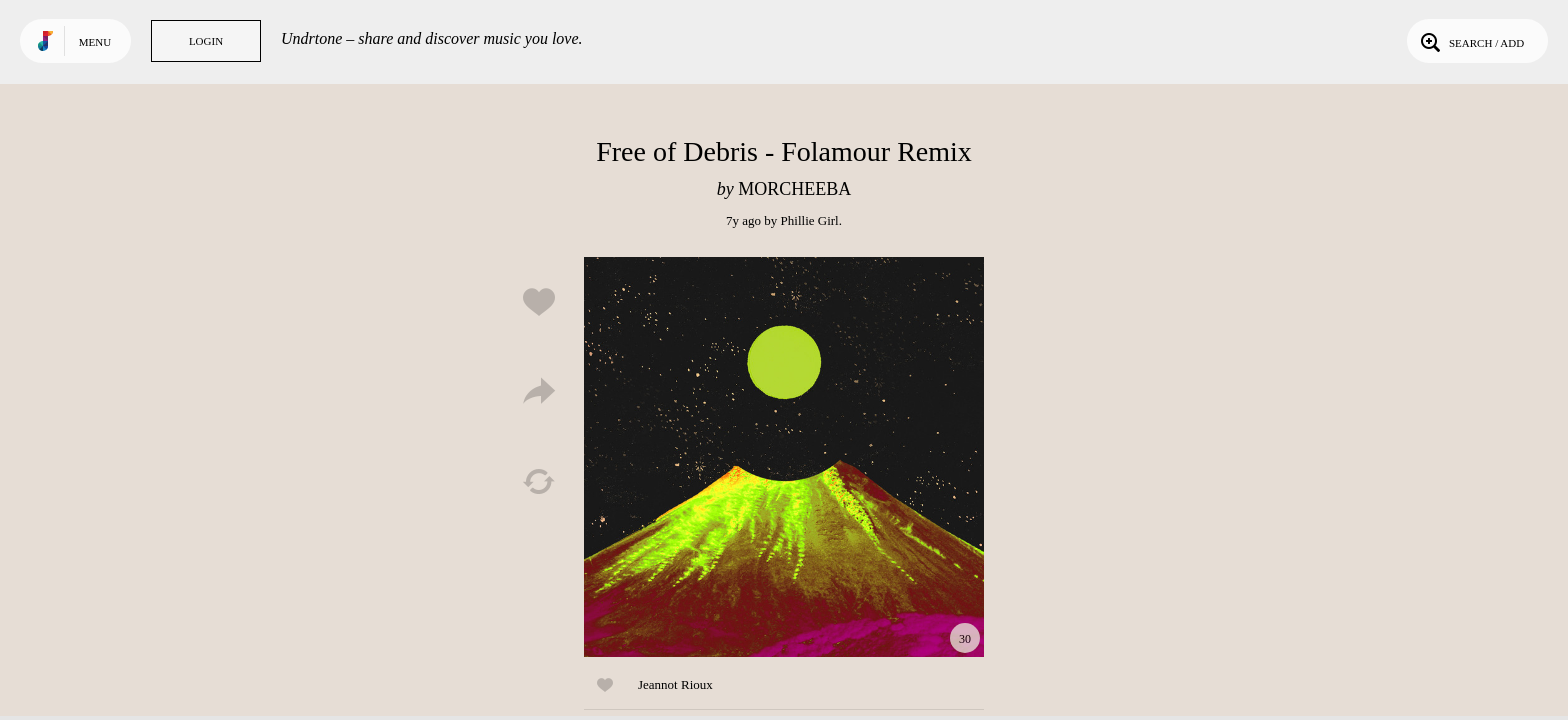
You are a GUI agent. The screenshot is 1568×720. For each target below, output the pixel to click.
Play (784, 457)
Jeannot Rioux (675, 684)
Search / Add (1470, 41)
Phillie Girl (810, 220)
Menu (95, 42)
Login (206, 41)
